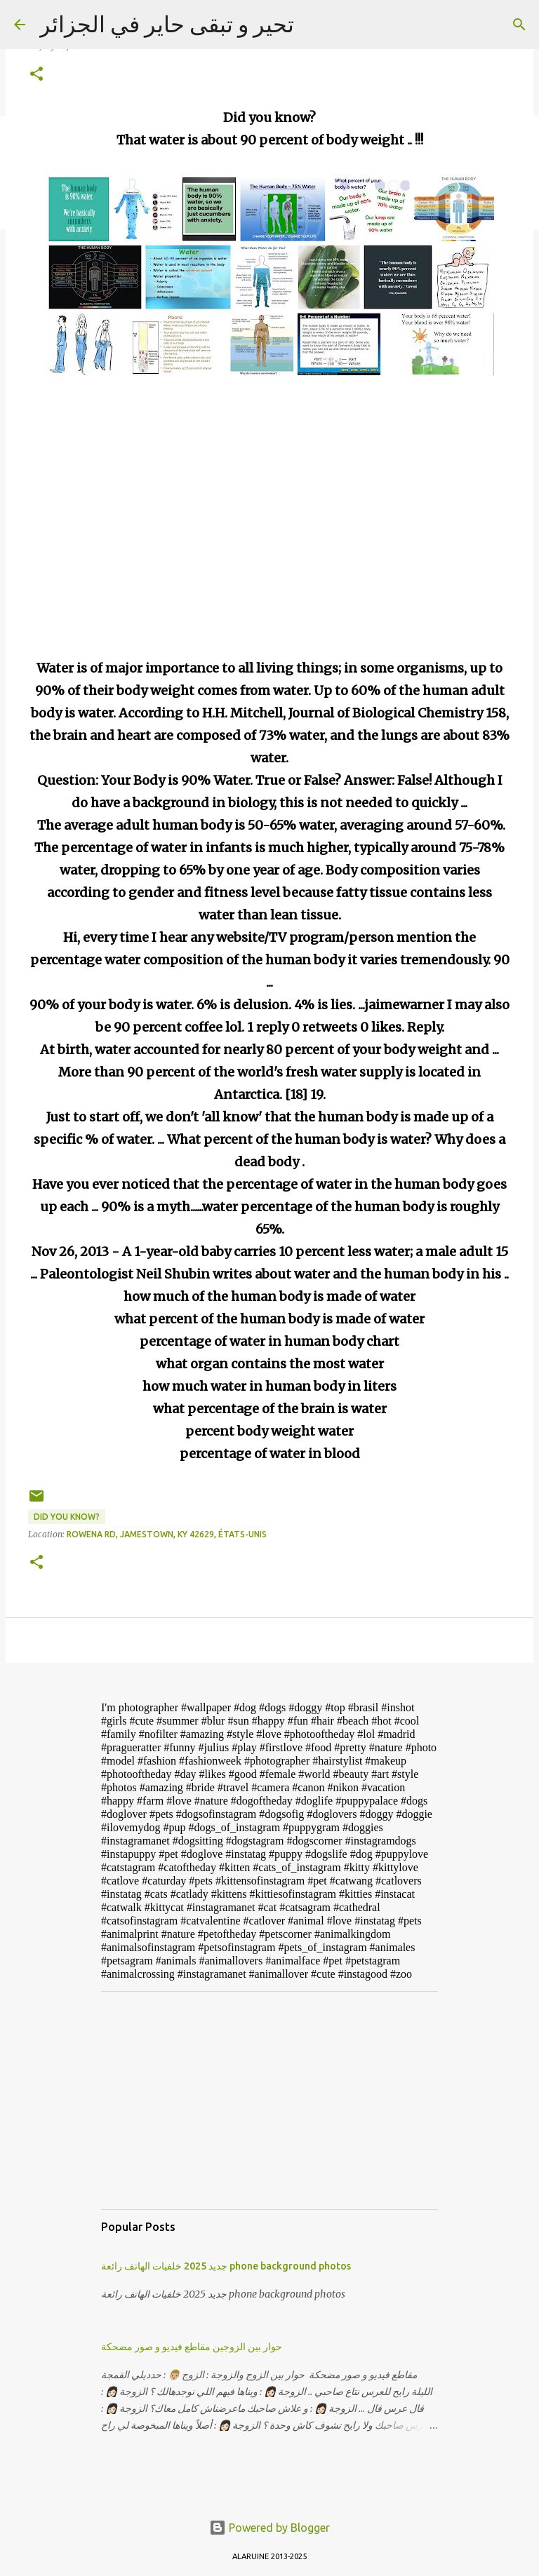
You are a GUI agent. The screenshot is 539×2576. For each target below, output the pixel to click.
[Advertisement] (269, 2100)
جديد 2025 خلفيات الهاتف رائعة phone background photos (226, 2266)
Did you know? (67, 1516)
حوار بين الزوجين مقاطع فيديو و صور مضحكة (191, 2346)
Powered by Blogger (269, 2527)
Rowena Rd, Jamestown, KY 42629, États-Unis (167, 1534)
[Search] (519, 24)
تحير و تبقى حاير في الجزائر (166, 23)
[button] (36, 74)
